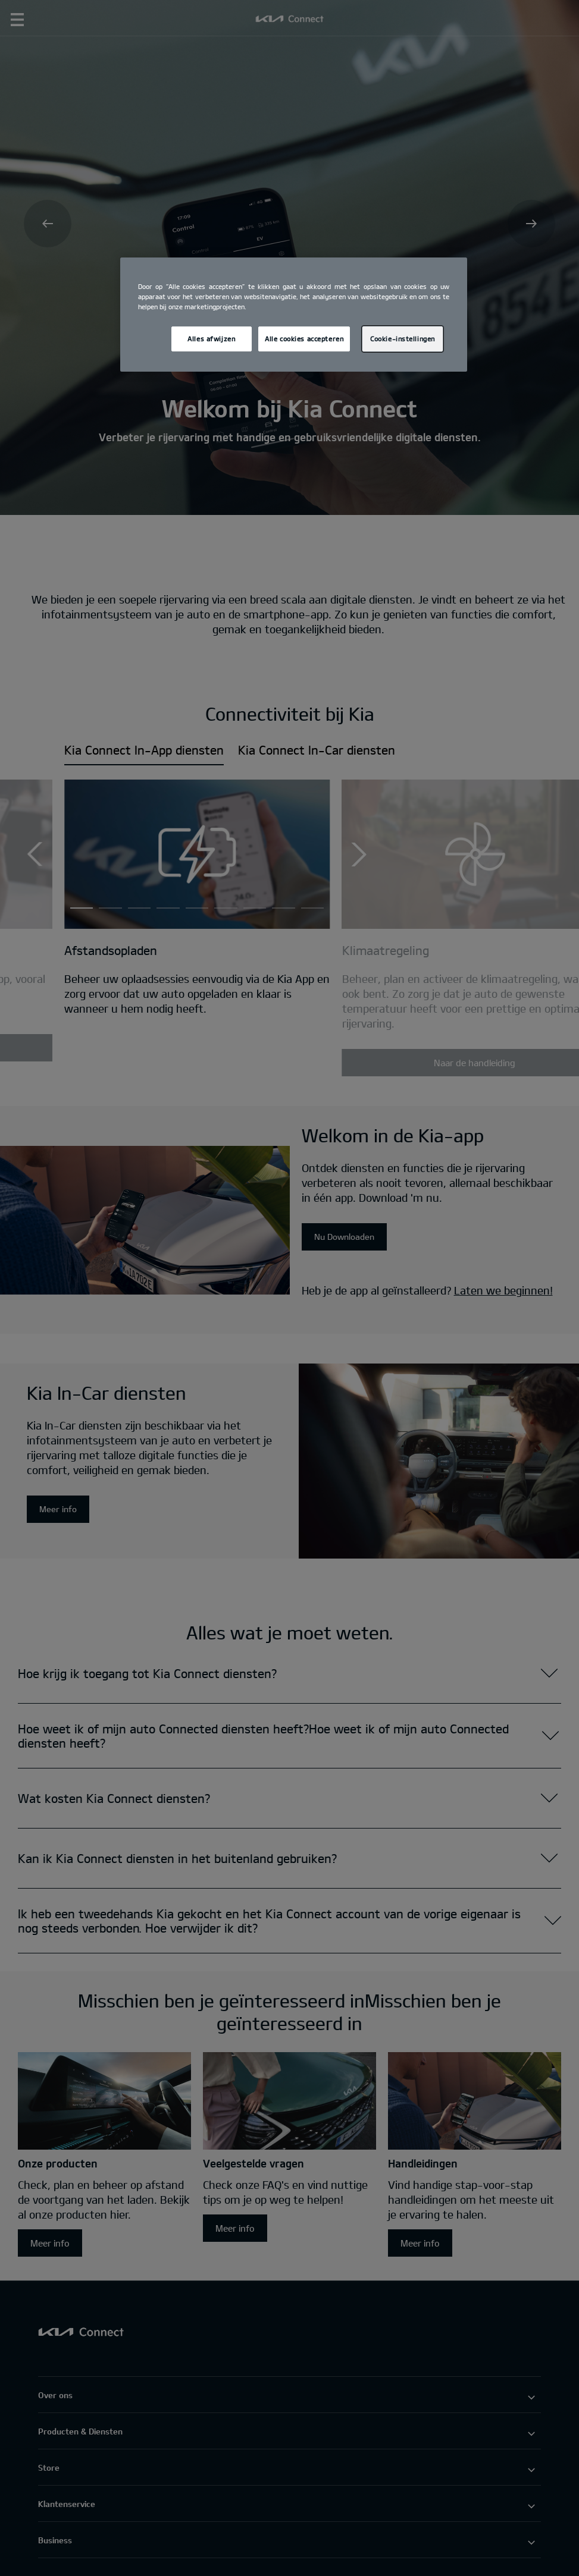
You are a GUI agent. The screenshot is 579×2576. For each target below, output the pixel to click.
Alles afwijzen (211, 339)
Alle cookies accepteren (304, 339)
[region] (294, 314)
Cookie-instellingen (402, 339)
